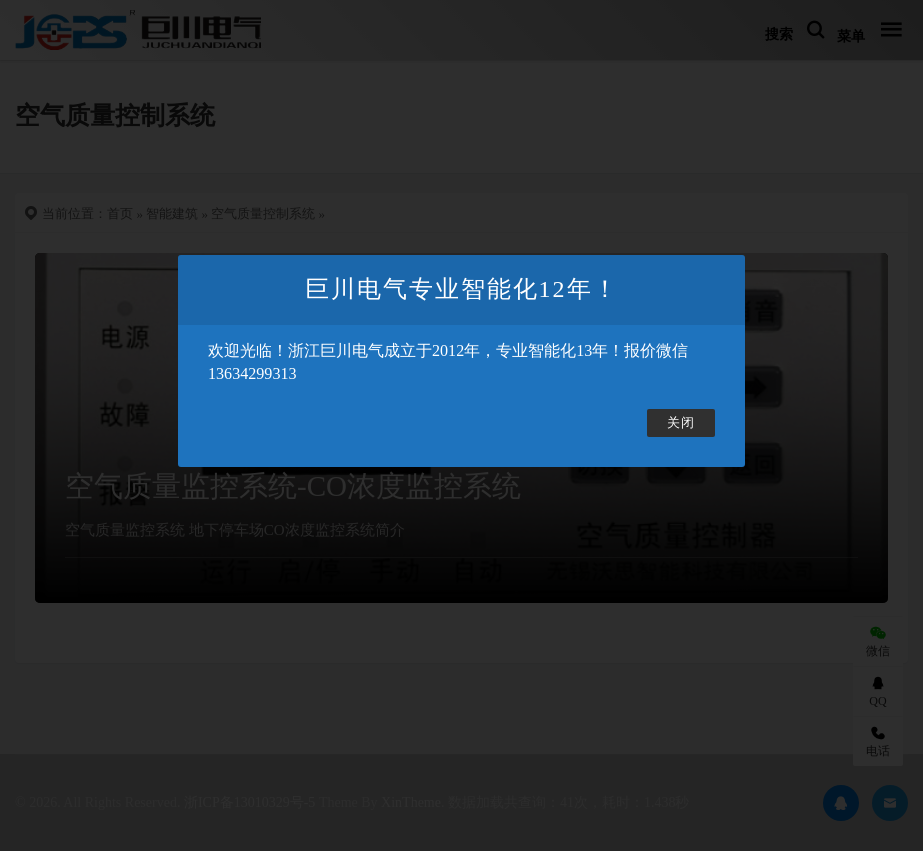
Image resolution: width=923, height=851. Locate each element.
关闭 (681, 423)
